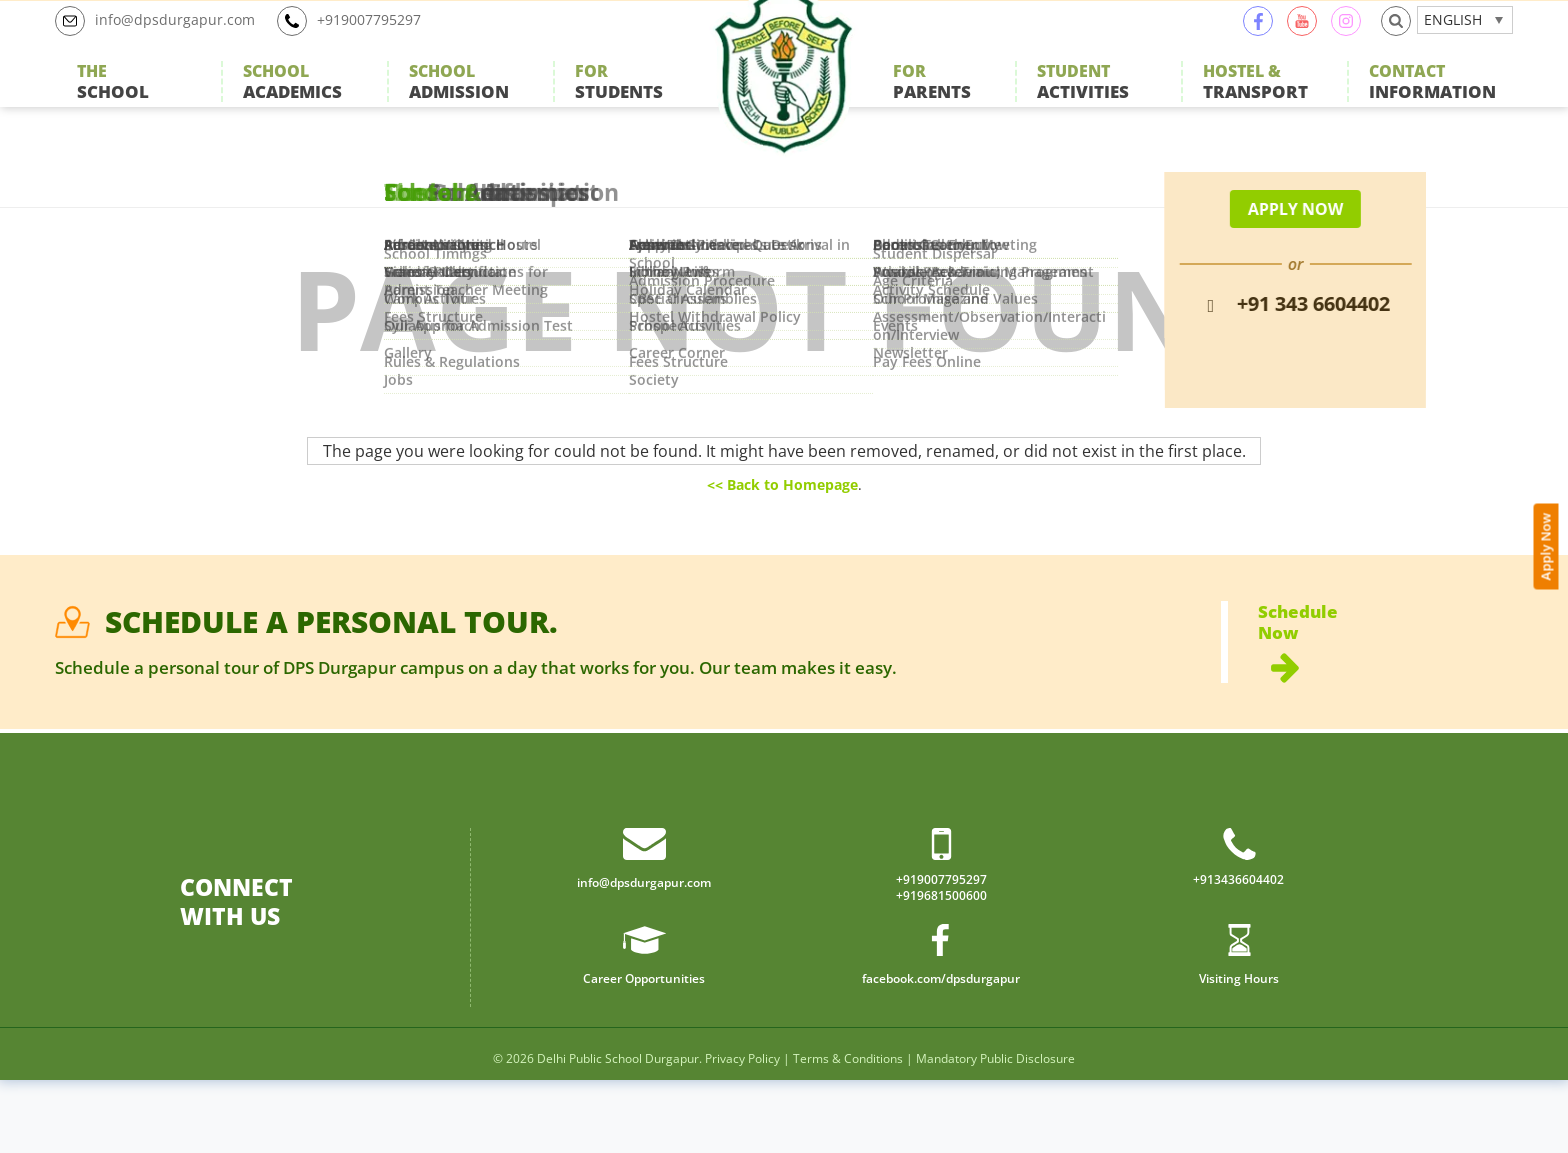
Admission (459, 104)
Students (619, 104)
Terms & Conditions (848, 1131)
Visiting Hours (1238, 1050)
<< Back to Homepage (782, 529)
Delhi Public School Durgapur (618, 1131)
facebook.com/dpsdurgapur (941, 1050)
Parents (932, 104)
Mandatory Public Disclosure (995, 1131)
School (113, 104)
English (1453, 42)
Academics (292, 104)
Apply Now (1554, 521)
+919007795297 (375, 44)
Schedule (1385, 698)
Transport (1255, 104)
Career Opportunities (644, 1050)
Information (1432, 104)
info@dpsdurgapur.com (165, 44)
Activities (1083, 104)
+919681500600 (941, 967)
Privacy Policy (742, 1131)
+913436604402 (1238, 948)
